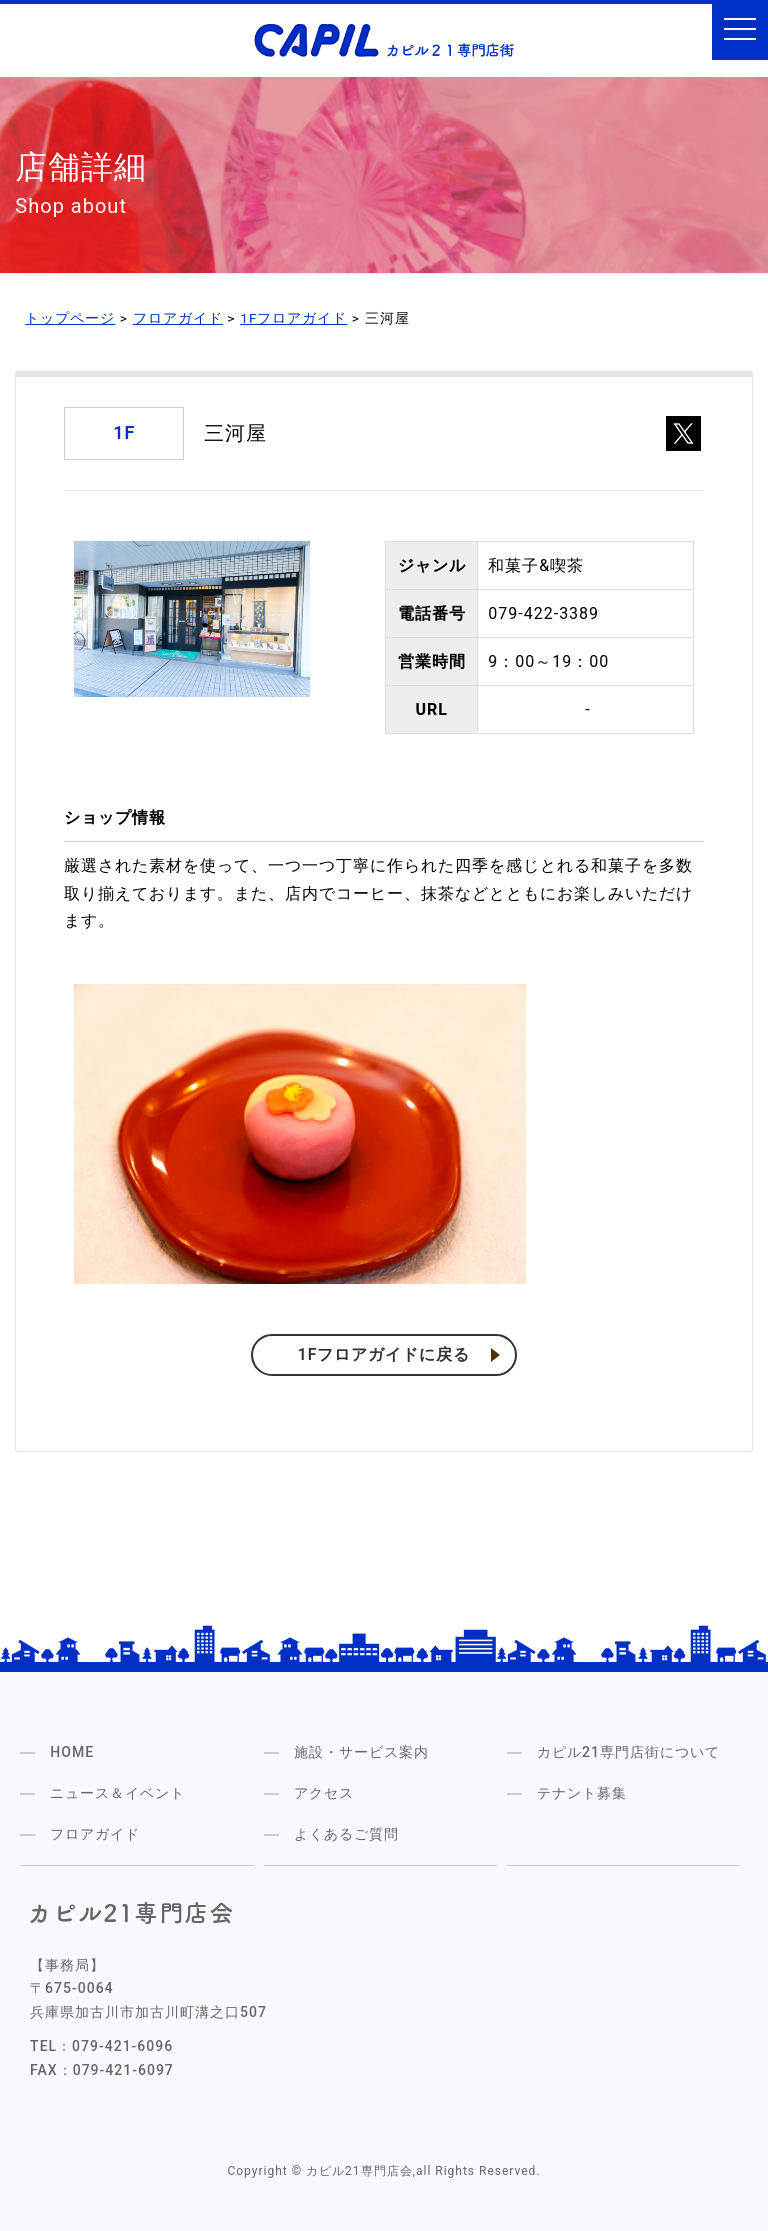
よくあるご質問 (346, 1833)
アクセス (324, 1792)
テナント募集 (582, 1792)
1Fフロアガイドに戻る (384, 1354)
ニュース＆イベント (117, 1792)
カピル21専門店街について (628, 1751)
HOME (72, 1751)
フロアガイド (95, 1833)
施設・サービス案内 (361, 1751)
